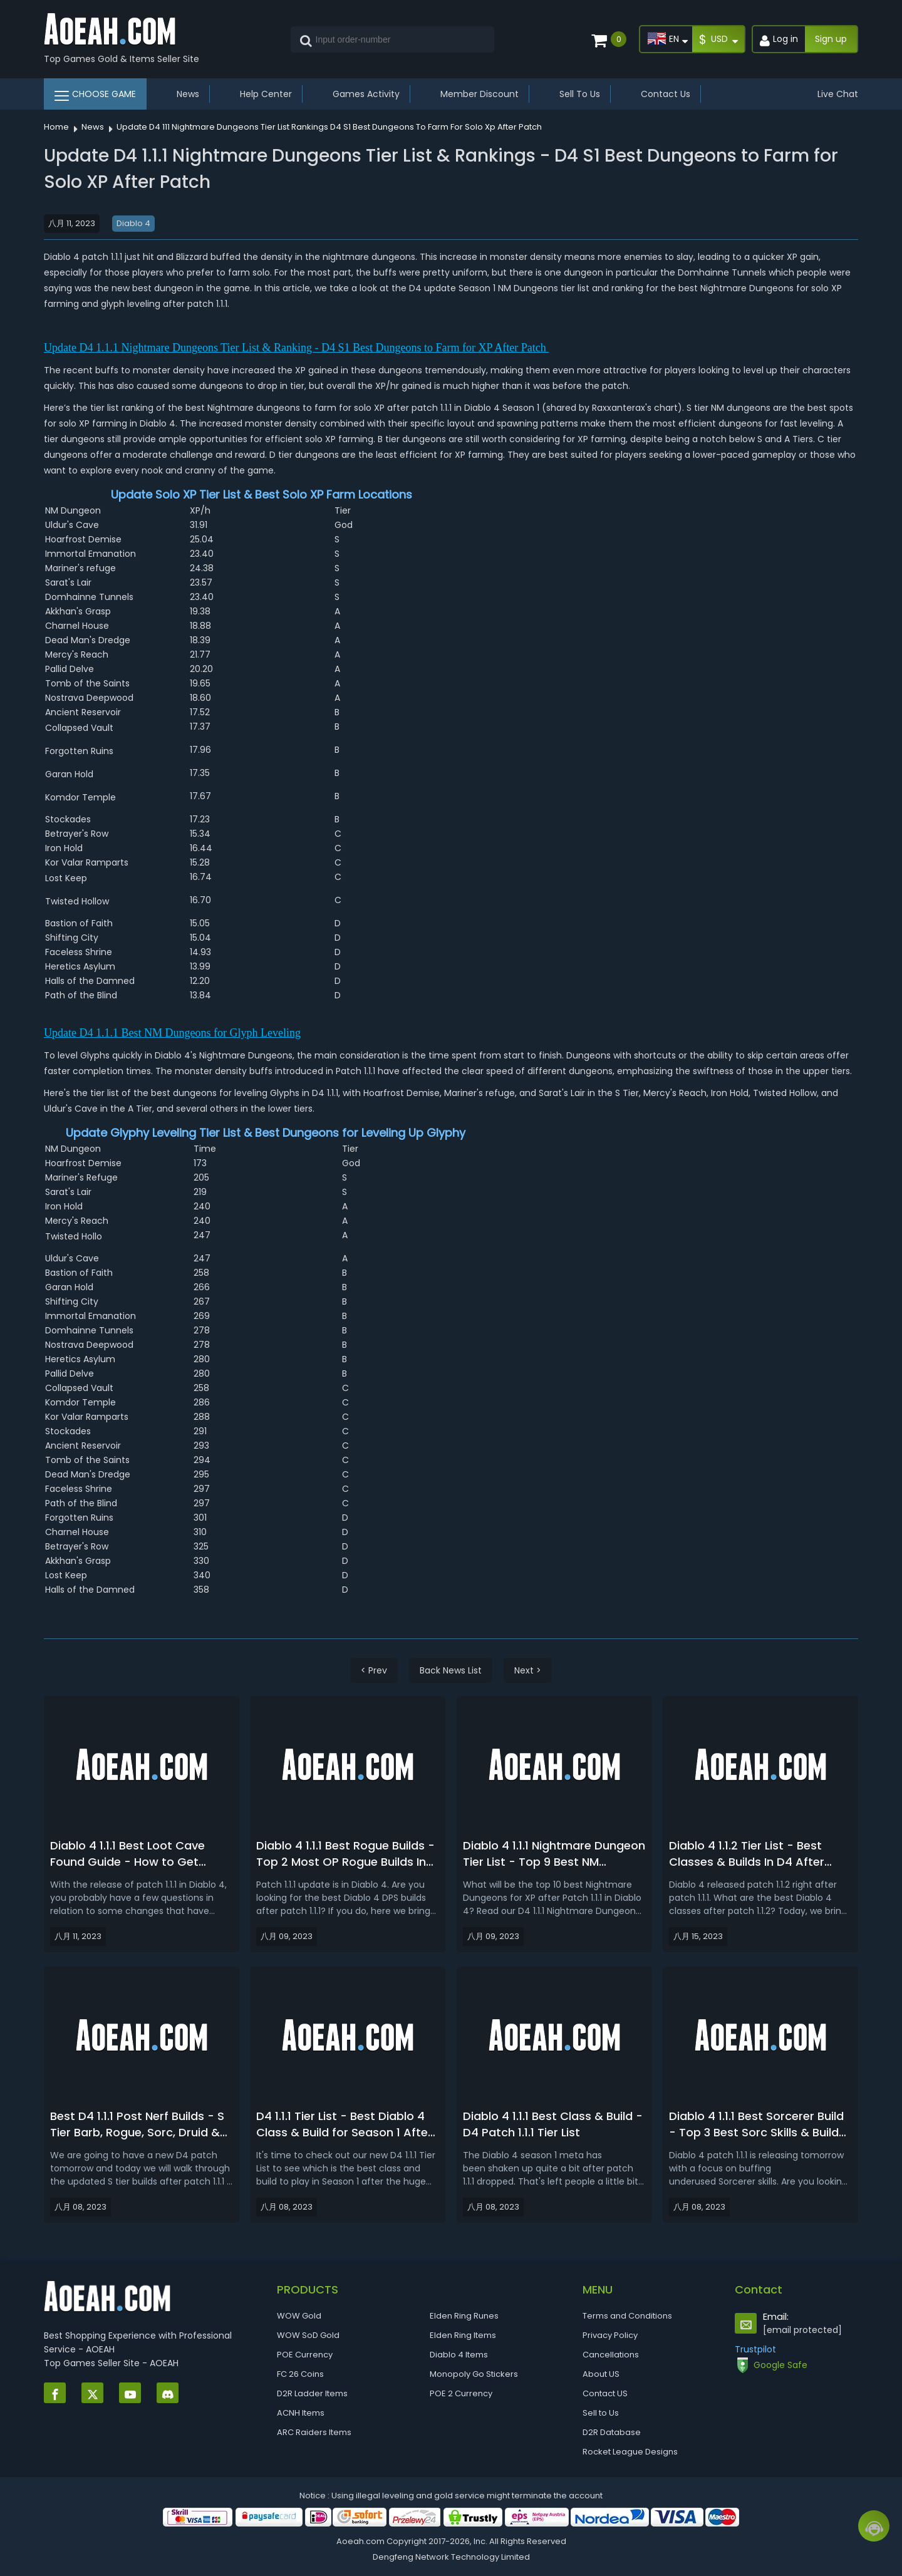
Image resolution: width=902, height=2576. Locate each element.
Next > (527, 1670)
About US (601, 2374)
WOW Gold (299, 2316)
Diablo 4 (133, 223)
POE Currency (305, 2355)
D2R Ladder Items (312, 2393)
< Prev (374, 1670)
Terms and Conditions (627, 2316)
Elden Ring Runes (464, 2316)
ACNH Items (300, 2413)
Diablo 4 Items (459, 2355)
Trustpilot (755, 2349)
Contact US (605, 2393)
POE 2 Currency (461, 2393)
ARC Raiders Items (314, 2432)
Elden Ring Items (463, 2335)
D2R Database (612, 2432)
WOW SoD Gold (308, 2335)
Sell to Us (601, 2413)
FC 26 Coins (300, 2374)
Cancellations (611, 2355)
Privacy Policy (610, 2335)
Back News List (451, 1670)
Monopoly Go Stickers (474, 2374)
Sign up (831, 39)
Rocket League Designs (630, 2452)
